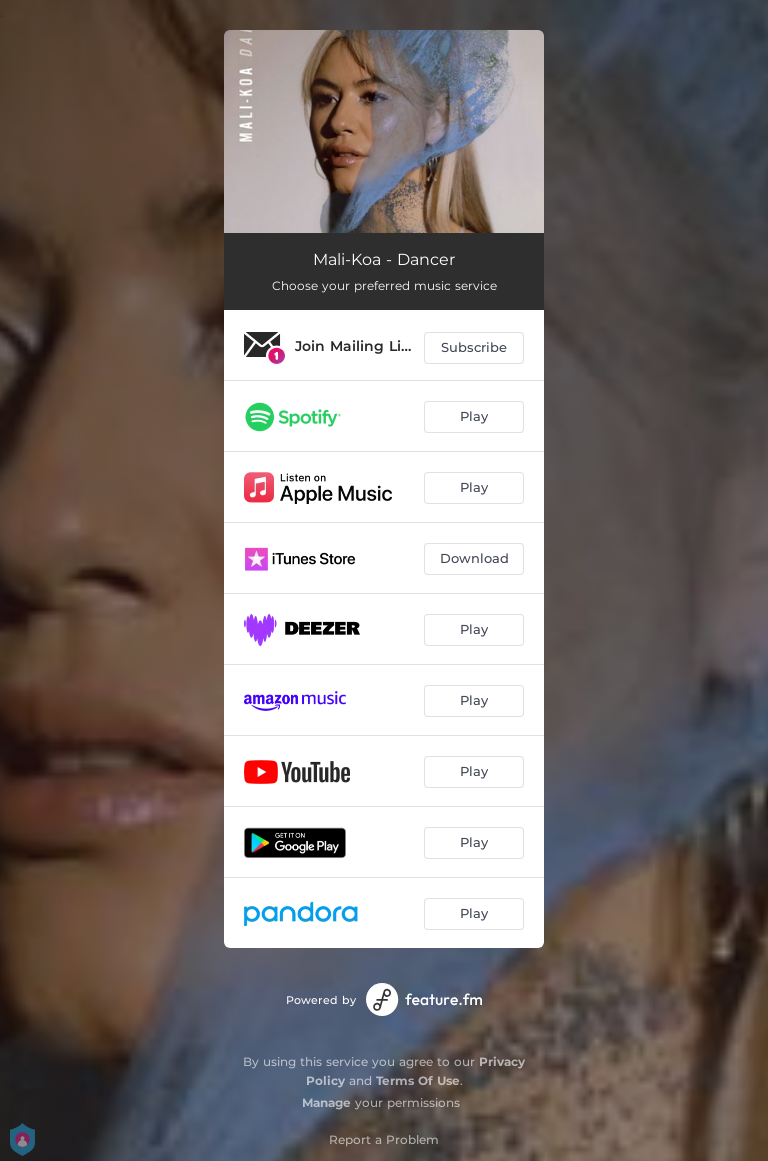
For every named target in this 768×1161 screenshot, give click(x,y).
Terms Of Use (418, 1080)
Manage (326, 1102)
